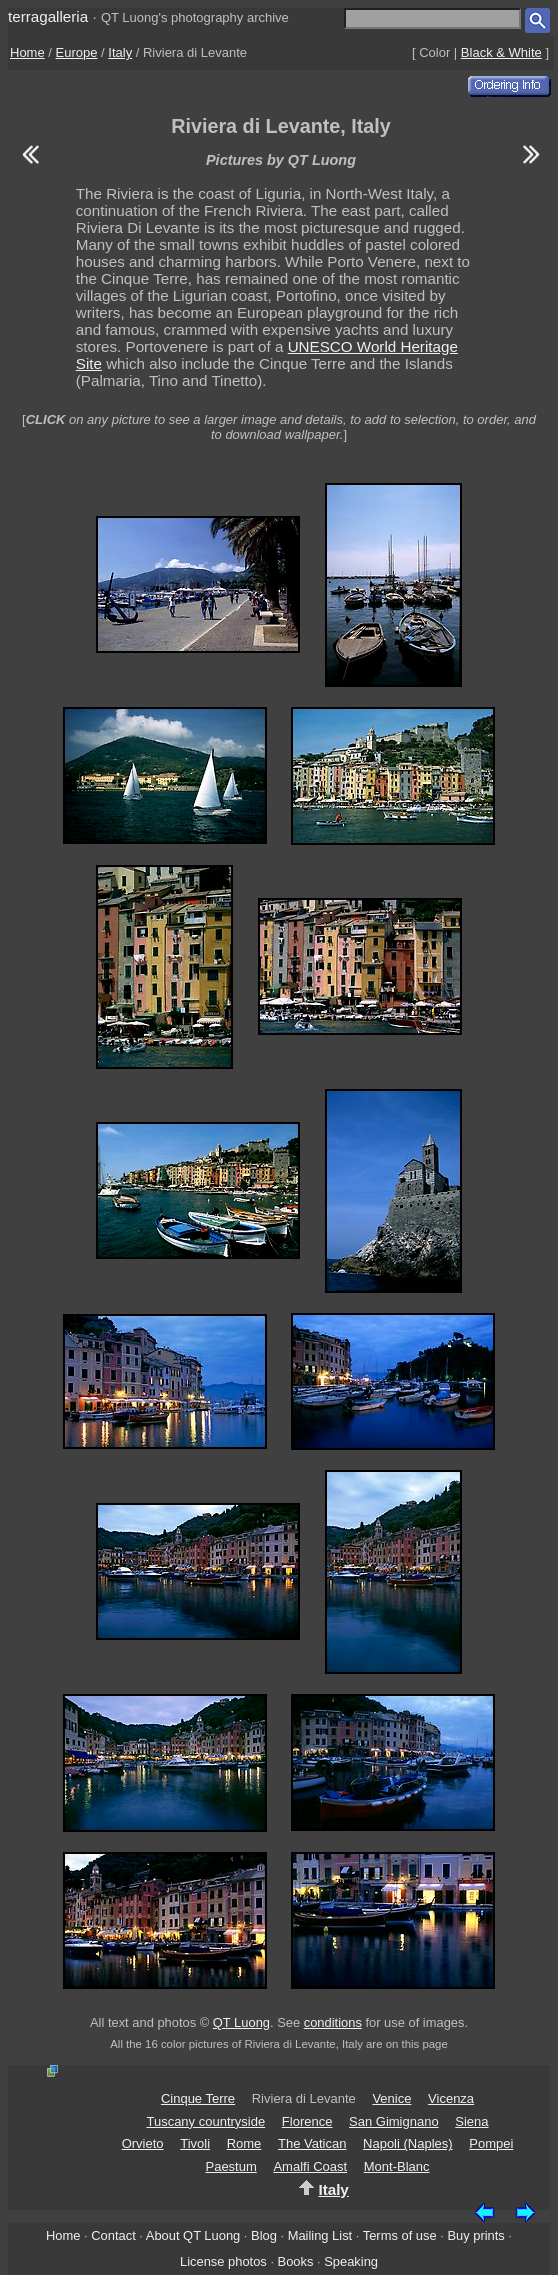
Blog (264, 2235)
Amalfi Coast (310, 2166)
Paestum (230, 2166)
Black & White (501, 52)
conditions (333, 2022)
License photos (223, 2261)
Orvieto (143, 2143)
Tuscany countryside (205, 2121)
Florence (307, 2121)
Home (27, 52)
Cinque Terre (198, 2098)
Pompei (491, 2143)
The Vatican (312, 2143)
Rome (244, 2143)
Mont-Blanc (397, 2166)
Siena (471, 2121)
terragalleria (48, 16)
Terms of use (400, 2235)
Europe (77, 52)
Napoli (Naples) (408, 2143)
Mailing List (320, 2235)
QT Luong (241, 2022)
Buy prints (475, 2235)
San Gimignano (394, 2121)
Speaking (351, 2261)
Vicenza (451, 2098)
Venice (391, 2098)
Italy (120, 52)
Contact (113, 2235)
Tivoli (195, 2143)
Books (296, 2261)
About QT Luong (193, 2235)
